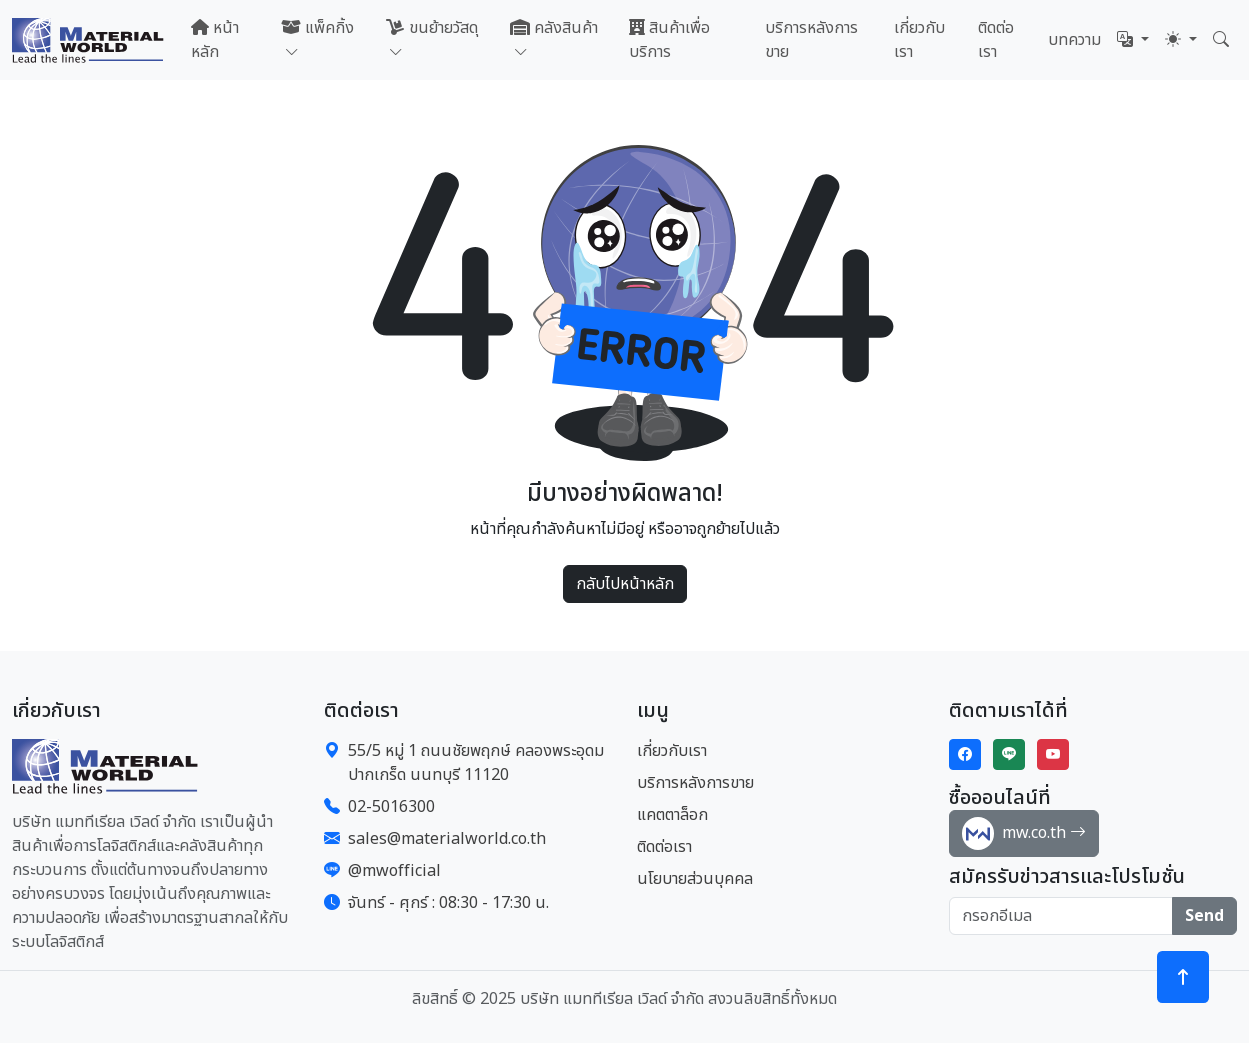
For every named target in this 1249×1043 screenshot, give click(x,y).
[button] (1133, 40)
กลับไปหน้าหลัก (625, 584)
